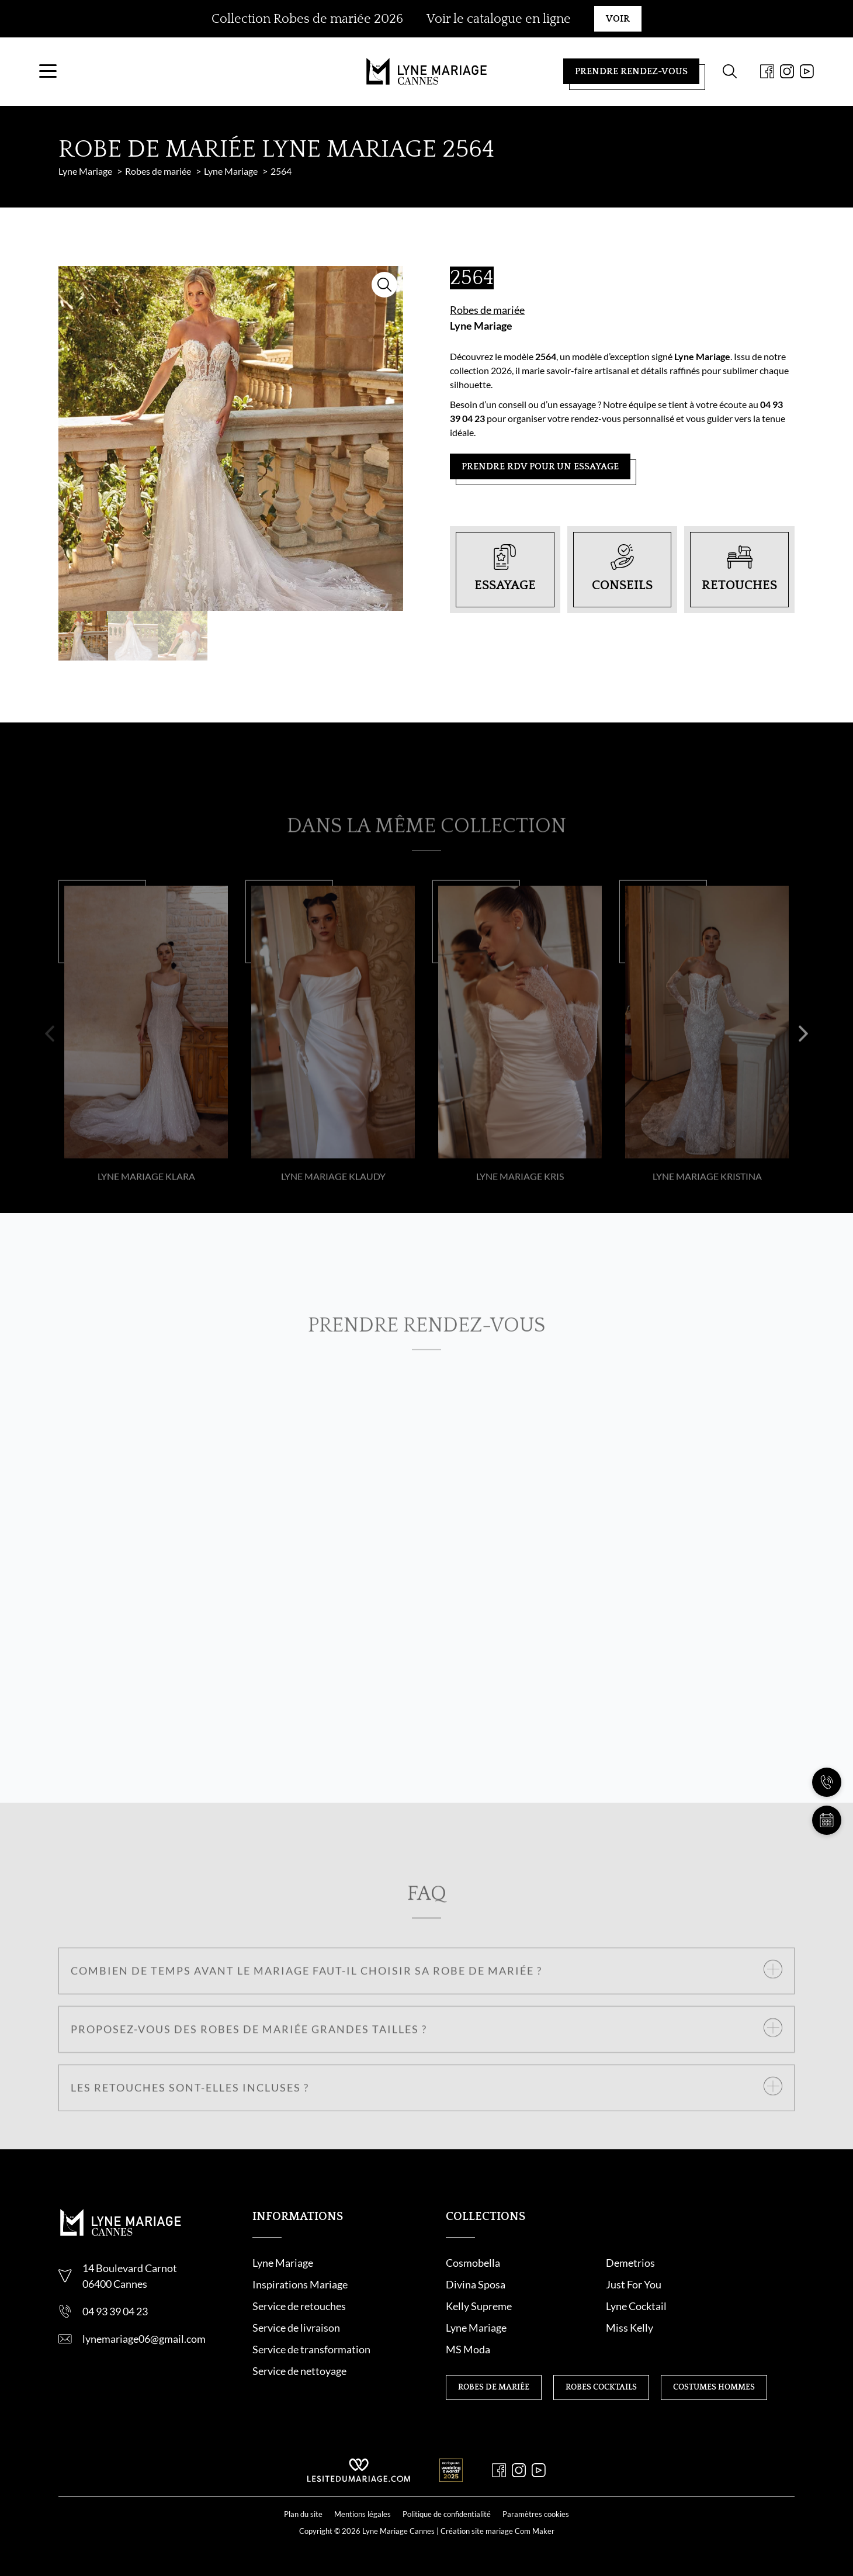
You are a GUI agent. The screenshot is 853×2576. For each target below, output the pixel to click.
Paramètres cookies (535, 2512)
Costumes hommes (714, 2363)
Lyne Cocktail (716, 2303)
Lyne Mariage (481, 344)
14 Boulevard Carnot (129, 2287)
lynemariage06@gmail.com (144, 2358)
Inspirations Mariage (300, 2303)
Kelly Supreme (599, 2303)
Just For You (473, 2303)
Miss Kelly (589, 2325)
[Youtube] (788, 81)
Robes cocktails (601, 2363)
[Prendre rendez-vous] (826, 1820)
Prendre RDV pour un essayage (540, 485)
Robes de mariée (487, 329)
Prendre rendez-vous (612, 81)
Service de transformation (311, 2368)
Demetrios (590, 2282)
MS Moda (708, 2325)
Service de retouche (296, 2325)
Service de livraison (296, 2346)
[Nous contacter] (826, 1744)
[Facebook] (748, 81)
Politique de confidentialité (447, 2512)
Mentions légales (362, 2512)
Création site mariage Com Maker (497, 2529)
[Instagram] (768, 81)
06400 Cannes (114, 2303)
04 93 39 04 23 (115, 2330)
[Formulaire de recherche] (710, 81)
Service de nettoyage (299, 2390)
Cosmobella (473, 2282)
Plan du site (303, 2512)
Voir (618, 18)
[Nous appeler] (826, 1782)
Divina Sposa (715, 2282)
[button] (49, 1089)
